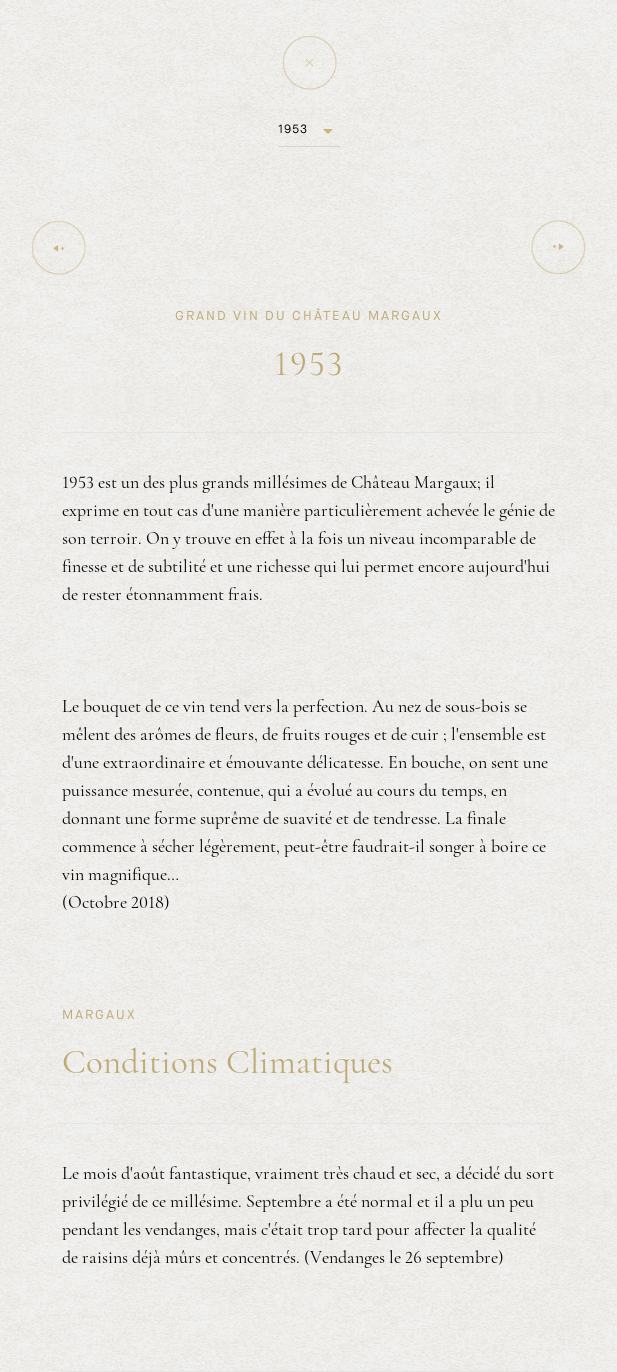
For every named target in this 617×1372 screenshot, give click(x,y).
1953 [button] (293, 129)
